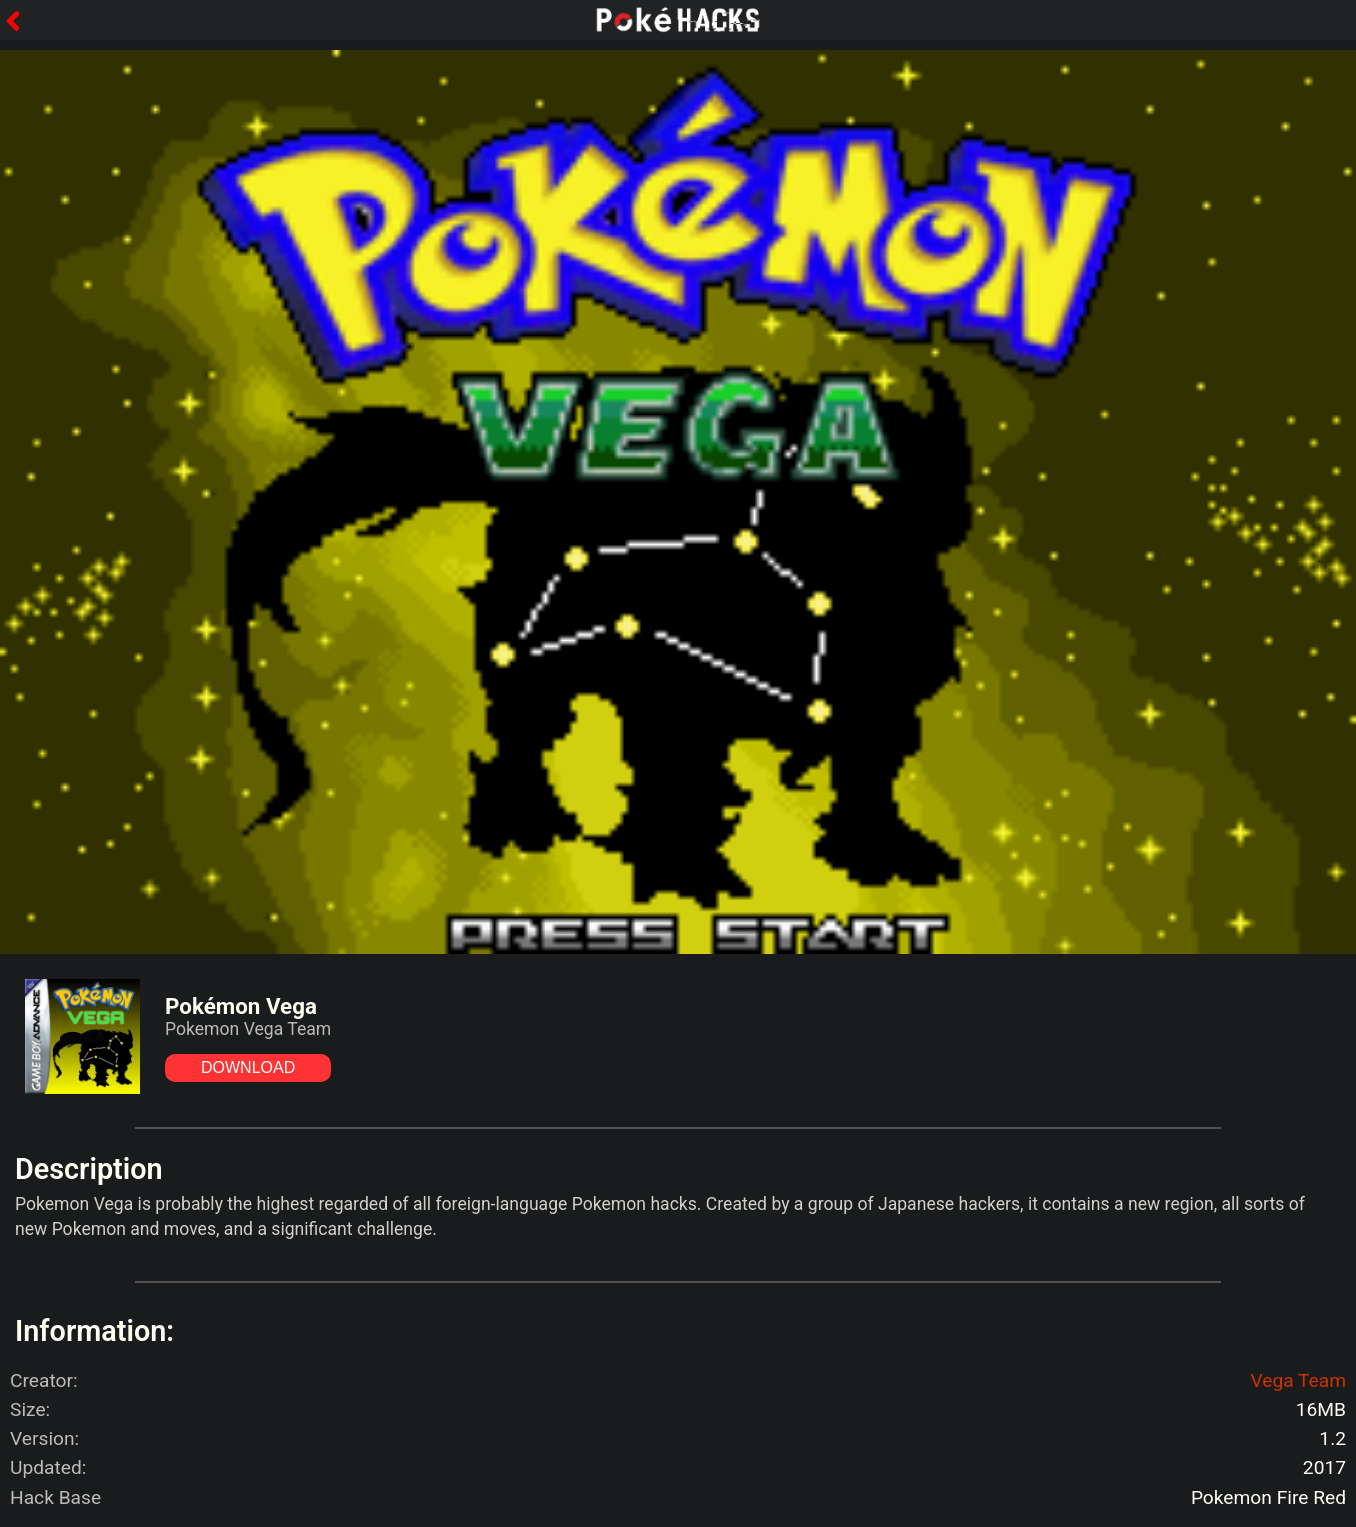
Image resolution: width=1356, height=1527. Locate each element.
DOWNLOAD (248, 1067)
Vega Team (1298, 1380)
